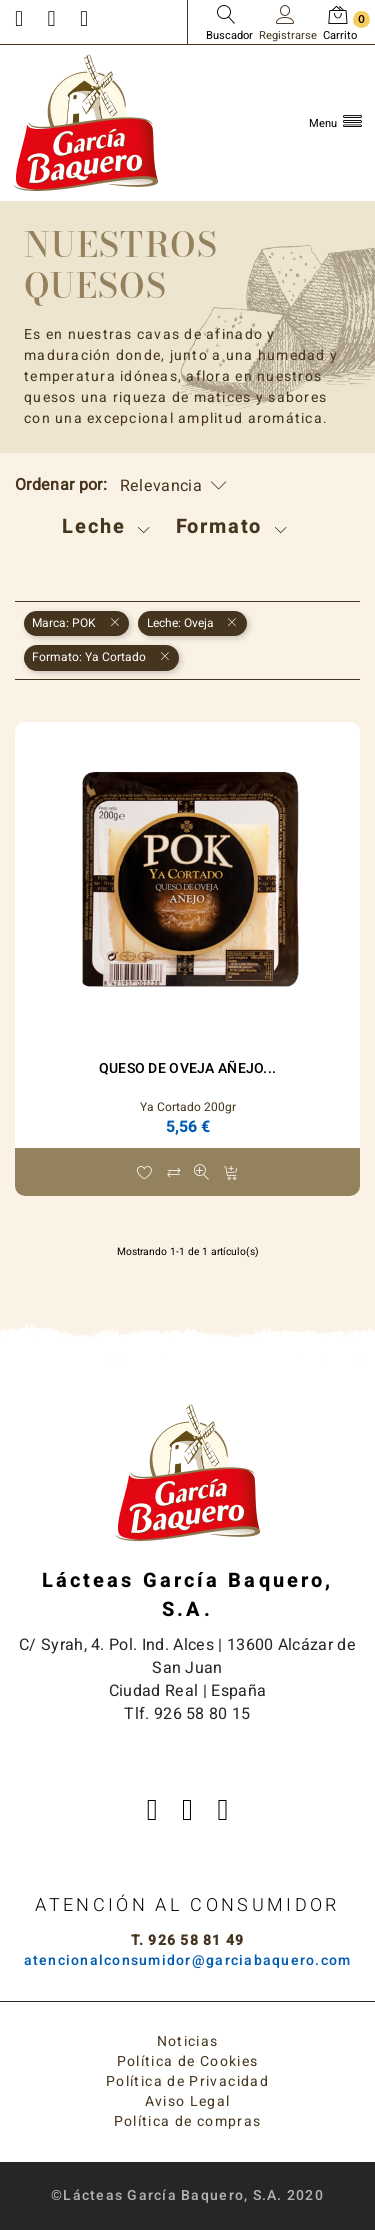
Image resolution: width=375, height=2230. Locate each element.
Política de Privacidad (187, 2081)
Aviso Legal (188, 2101)
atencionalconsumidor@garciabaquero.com (188, 1960)
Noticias (188, 2041)
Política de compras (188, 2121)
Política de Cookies (188, 2061)
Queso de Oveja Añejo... (187, 1068)
